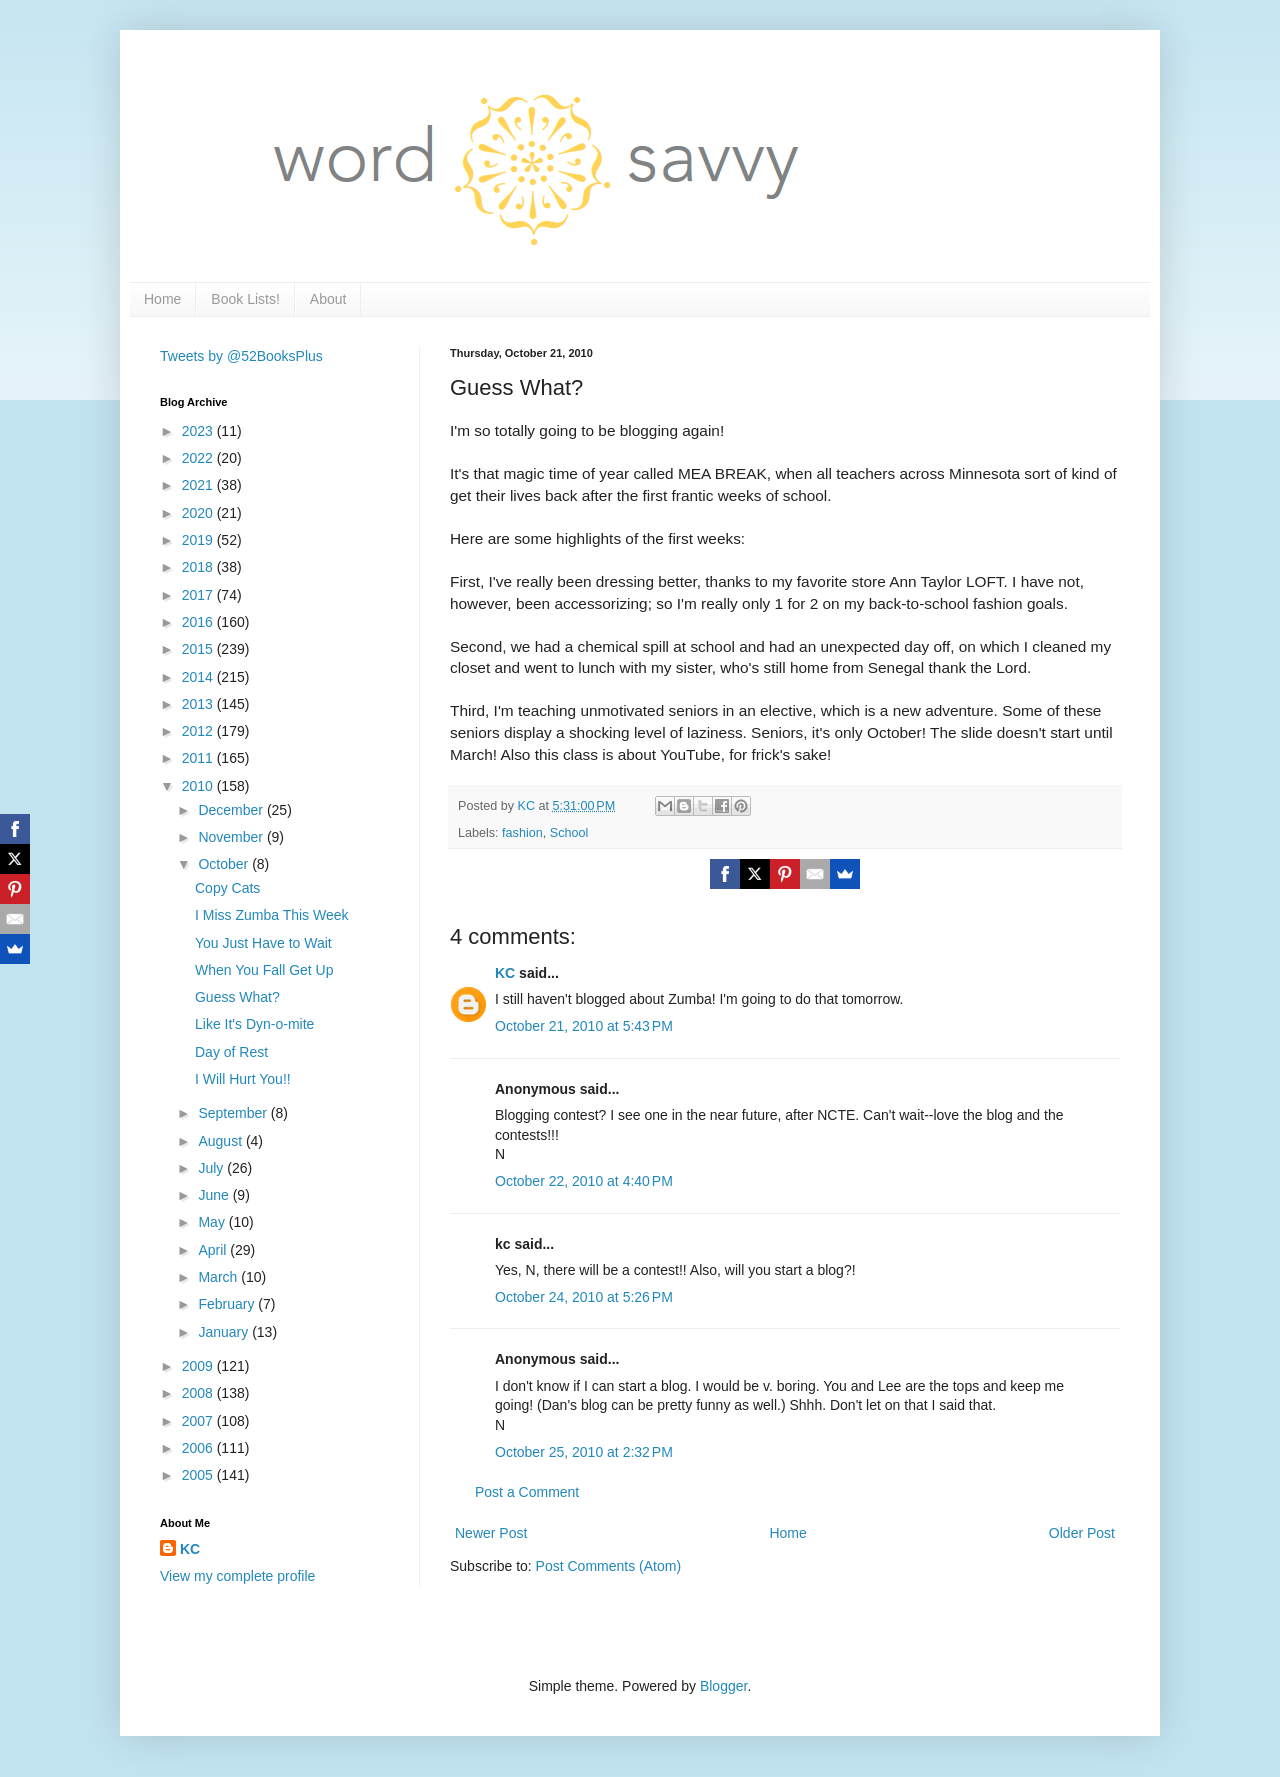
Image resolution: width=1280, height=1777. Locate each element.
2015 (199, 649)
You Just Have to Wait (263, 943)
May (213, 1222)
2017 (199, 595)
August (221, 1141)
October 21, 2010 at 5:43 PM (584, 1026)
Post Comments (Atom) (608, 1566)
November (232, 837)
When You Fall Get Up (264, 970)
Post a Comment (527, 1492)
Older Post (1082, 1533)
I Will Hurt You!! (243, 1079)
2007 (199, 1421)
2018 (199, 567)
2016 (199, 622)
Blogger (723, 1686)
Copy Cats (227, 888)
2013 (199, 704)
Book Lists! (245, 299)
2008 (199, 1393)
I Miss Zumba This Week (272, 915)
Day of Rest (231, 1052)
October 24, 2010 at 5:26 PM (584, 1297)
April (214, 1250)
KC (505, 973)
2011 (199, 758)
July (212, 1168)
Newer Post (491, 1533)
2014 (199, 677)
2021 (199, 485)
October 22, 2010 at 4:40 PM (584, 1181)
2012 (199, 731)
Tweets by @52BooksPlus (241, 356)
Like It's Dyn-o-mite (254, 1024)
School (569, 833)
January (225, 1332)
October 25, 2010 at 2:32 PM (584, 1452)
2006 (199, 1448)
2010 (199, 786)
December (232, 810)
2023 (199, 431)
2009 (199, 1366)
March (219, 1277)
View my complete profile (237, 1576)
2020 (199, 513)
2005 (199, 1475)
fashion (522, 833)
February (228, 1304)
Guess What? (237, 997)
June (215, 1195)
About (328, 299)
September (234, 1113)
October (225, 864)
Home (162, 299)
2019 (199, 540)
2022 (199, 458)
